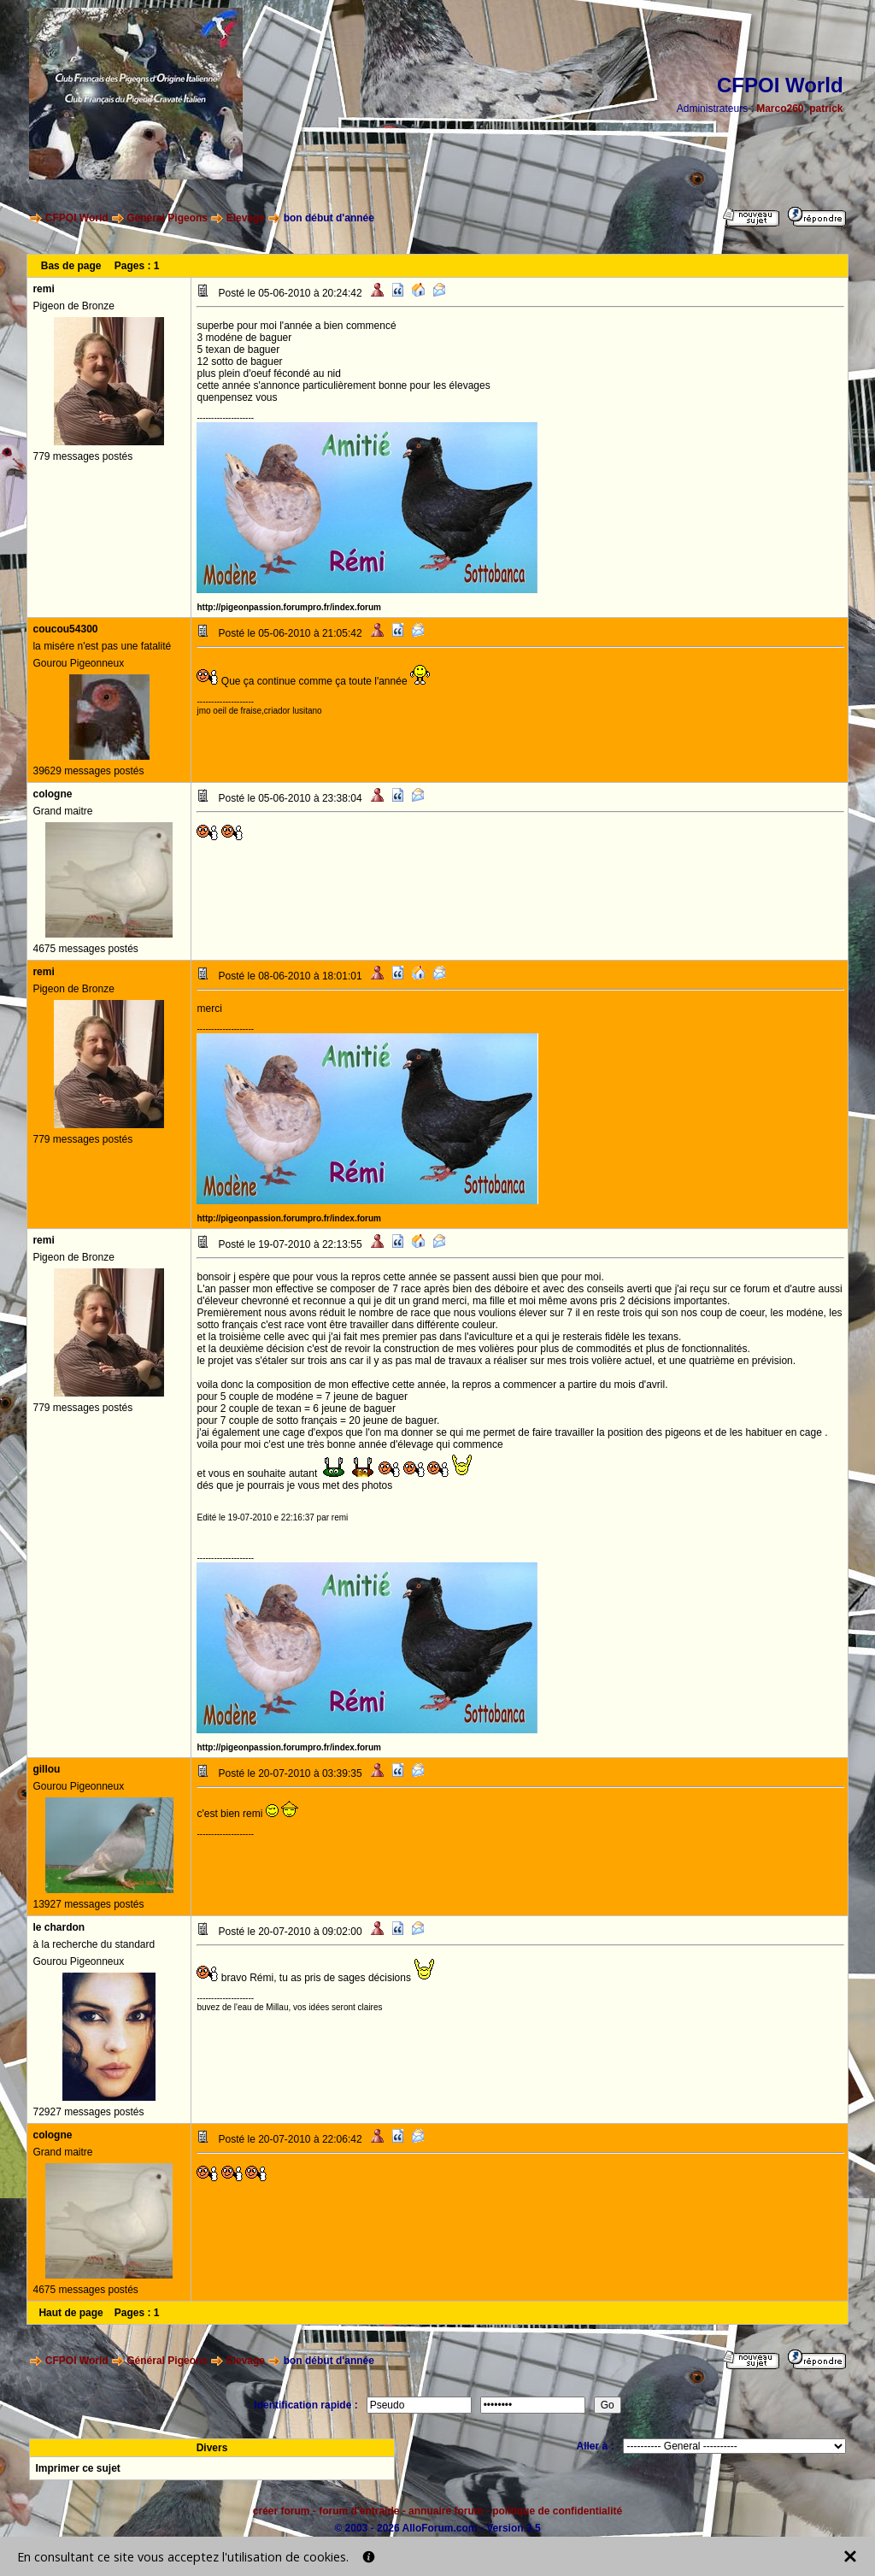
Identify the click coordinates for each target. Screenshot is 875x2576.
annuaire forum (445, 2511)
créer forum (281, 2511)
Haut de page (70, 2313)
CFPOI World (77, 218)
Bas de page (71, 266)
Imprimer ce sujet (77, 2468)
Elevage (245, 218)
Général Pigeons (167, 218)
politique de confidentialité (557, 2511)
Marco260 (779, 109)
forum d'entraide (359, 2511)
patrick (826, 109)
